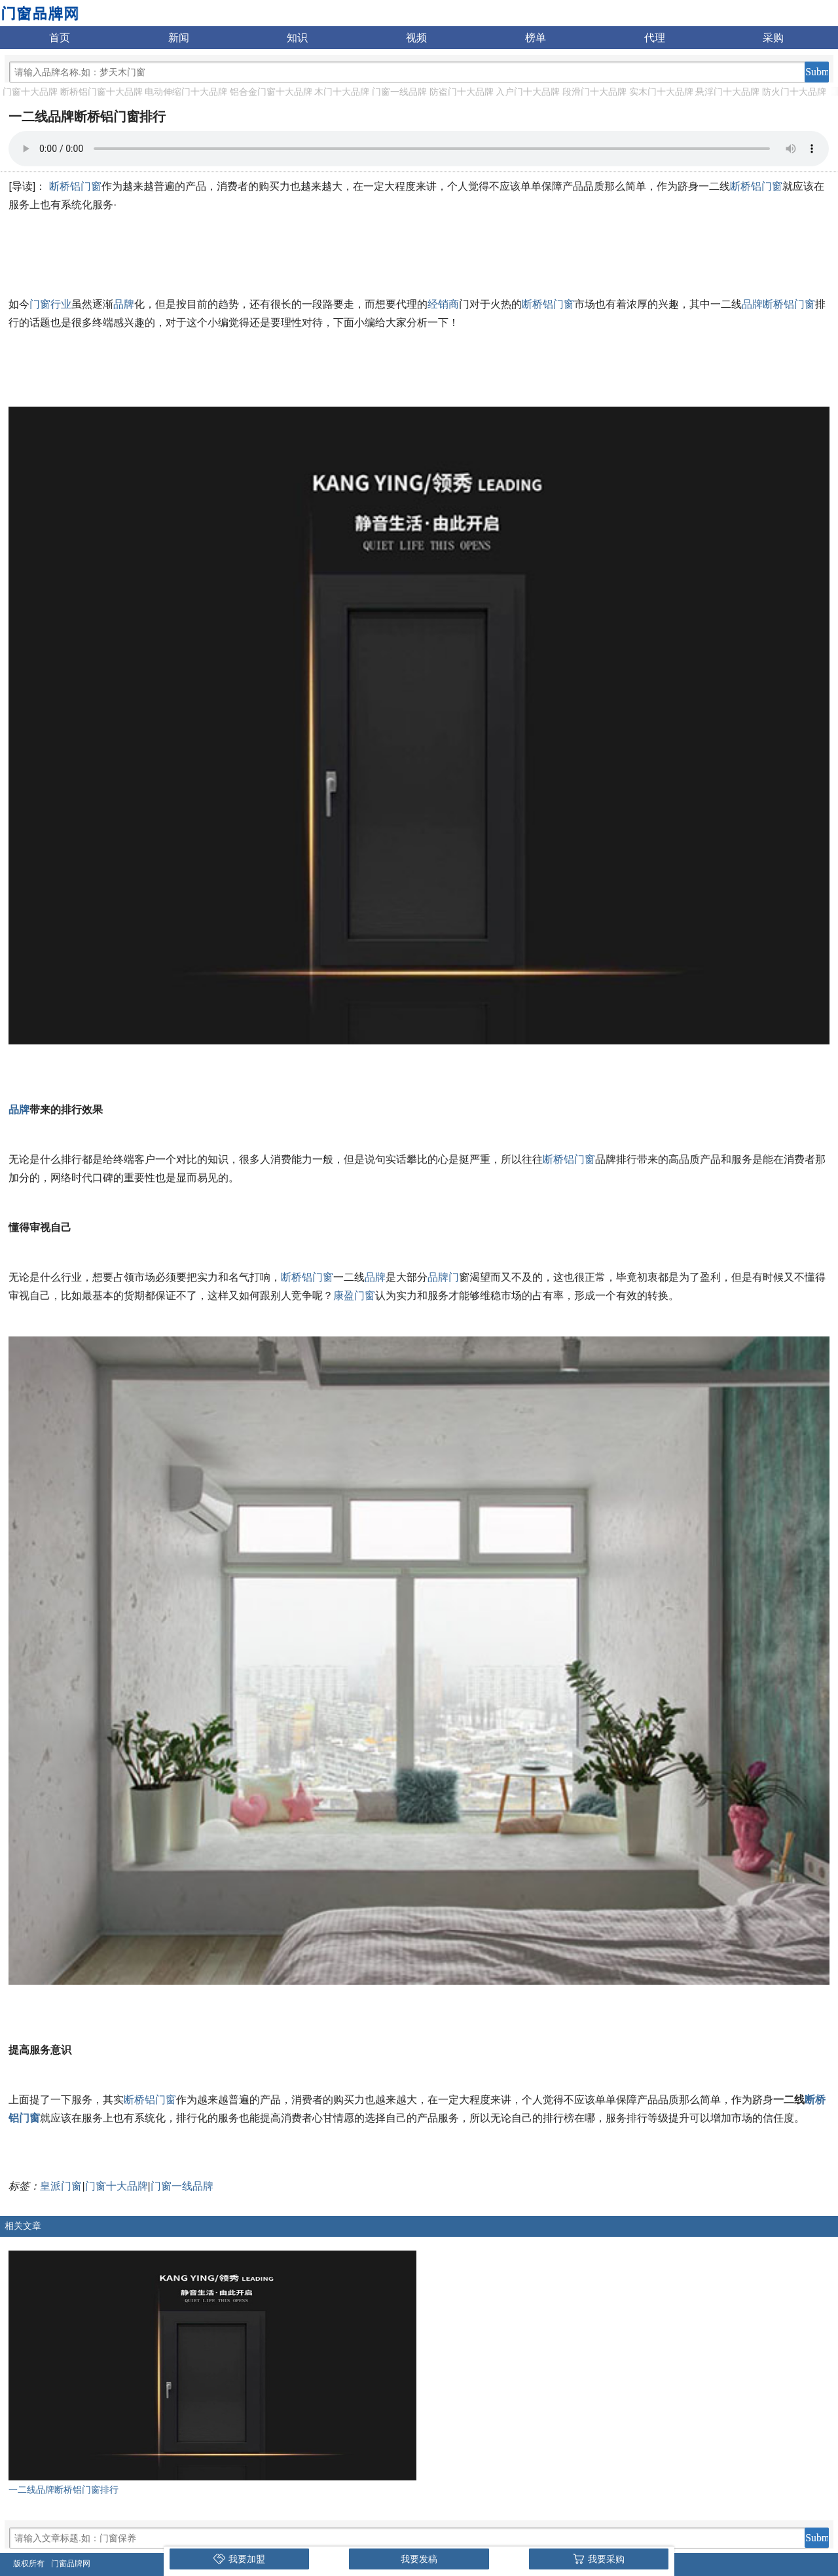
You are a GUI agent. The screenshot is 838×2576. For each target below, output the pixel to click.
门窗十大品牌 (30, 91)
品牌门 (443, 1277)
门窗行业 (50, 304)
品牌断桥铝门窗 (778, 304)
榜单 (535, 37)
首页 (59, 37)
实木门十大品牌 (661, 91)
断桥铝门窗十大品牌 (101, 91)
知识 (297, 37)
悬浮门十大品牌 (727, 91)
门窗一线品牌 (399, 91)
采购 (773, 37)
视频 (416, 37)
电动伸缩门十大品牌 (186, 91)
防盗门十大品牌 (461, 91)
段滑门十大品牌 (594, 91)
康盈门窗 (354, 1295)
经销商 (443, 304)
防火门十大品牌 (794, 91)
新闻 (178, 37)
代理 (654, 37)
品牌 (123, 304)
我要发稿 (419, 2559)
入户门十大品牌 (528, 91)
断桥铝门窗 (75, 186)
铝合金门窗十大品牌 (271, 91)
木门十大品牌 (341, 91)
